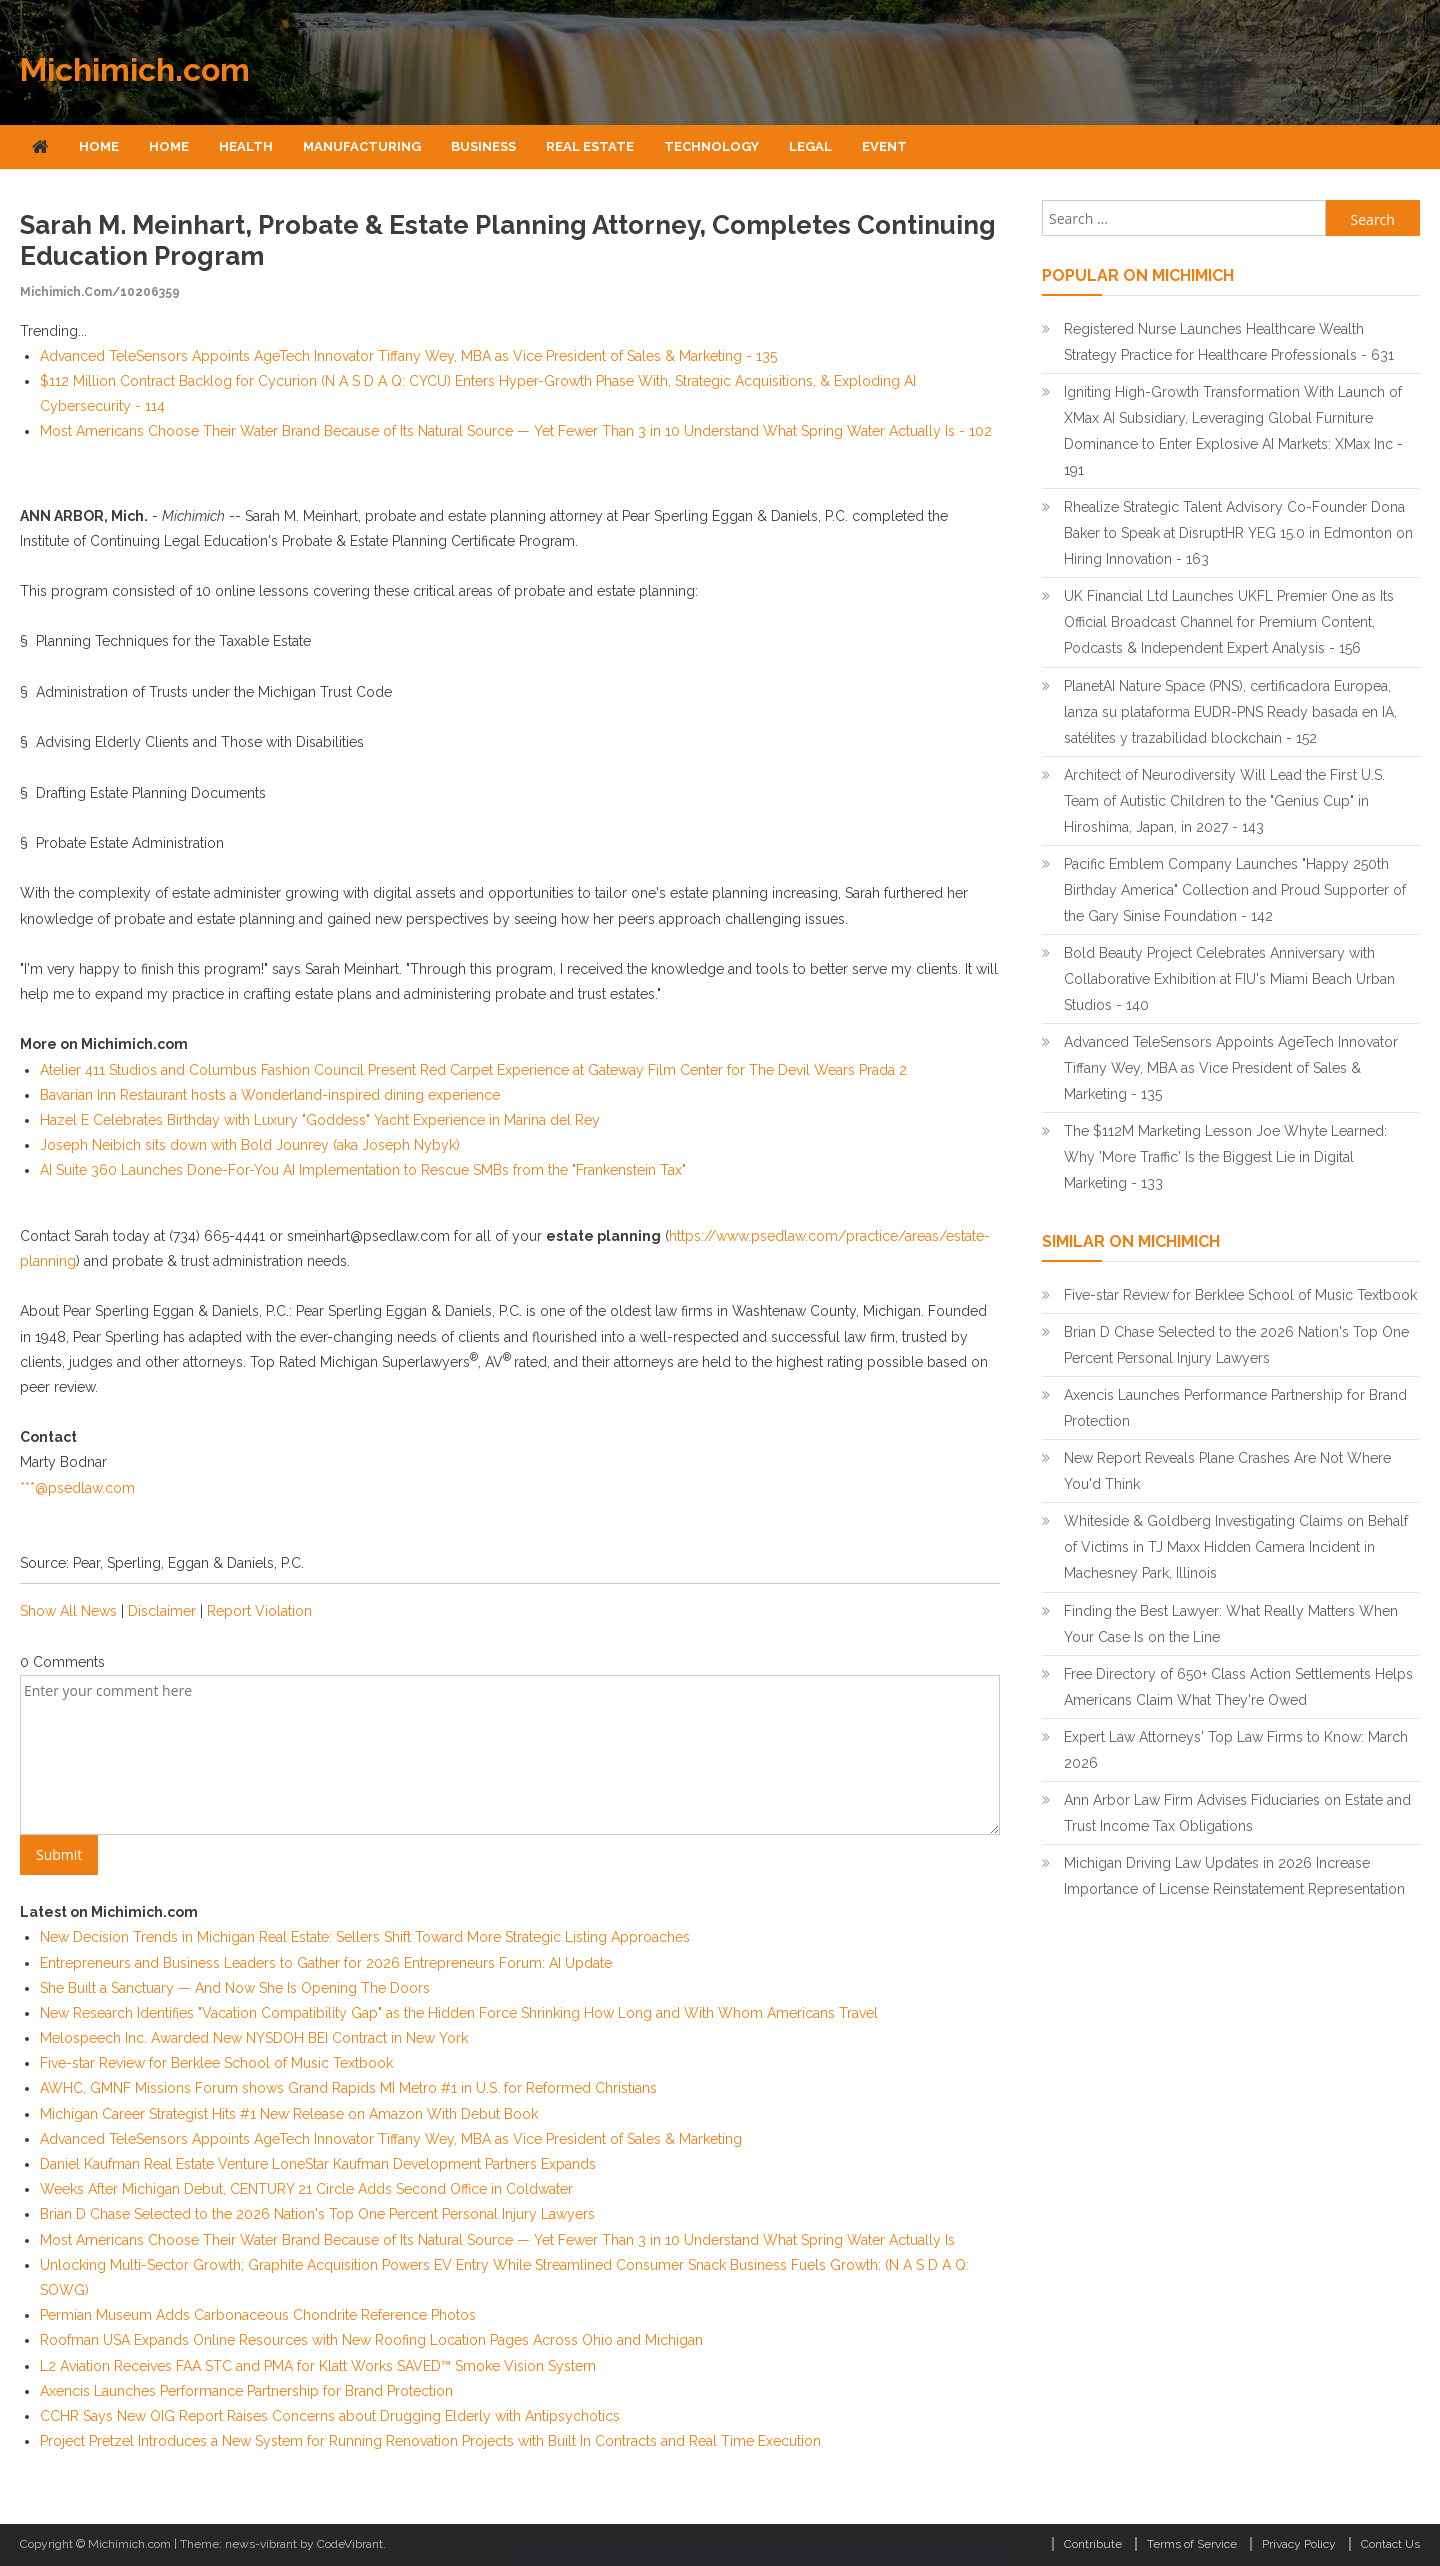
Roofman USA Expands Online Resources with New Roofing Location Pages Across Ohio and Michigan (371, 2340)
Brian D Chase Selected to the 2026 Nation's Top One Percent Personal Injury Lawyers (317, 2214)
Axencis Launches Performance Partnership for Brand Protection (246, 2391)
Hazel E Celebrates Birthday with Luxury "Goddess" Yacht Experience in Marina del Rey (320, 1120)
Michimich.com (135, 69)
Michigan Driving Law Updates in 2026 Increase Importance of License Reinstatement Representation (1234, 1876)
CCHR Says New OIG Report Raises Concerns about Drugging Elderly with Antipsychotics (330, 2416)
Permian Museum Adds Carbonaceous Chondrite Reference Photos (258, 2315)
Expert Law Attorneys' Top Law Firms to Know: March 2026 (1236, 1750)
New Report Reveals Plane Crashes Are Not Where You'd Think (1227, 1471)
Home (99, 146)
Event (884, 146)
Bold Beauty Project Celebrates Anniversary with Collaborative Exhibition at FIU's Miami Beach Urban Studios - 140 (1229, 979)
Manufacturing (362, 146)
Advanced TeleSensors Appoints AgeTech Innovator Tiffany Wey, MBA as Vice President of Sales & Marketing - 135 (408, 356)
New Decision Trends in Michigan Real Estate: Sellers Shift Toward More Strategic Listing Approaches (365, 1937)
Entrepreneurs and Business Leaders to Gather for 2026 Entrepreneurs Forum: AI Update (326, 1963)
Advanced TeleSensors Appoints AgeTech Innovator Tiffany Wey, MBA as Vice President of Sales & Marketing (391, 2139)
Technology (711, 146)
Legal (810, 146)
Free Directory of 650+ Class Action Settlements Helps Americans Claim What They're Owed (1238, 1687)
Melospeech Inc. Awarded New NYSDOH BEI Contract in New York (254, 2038)
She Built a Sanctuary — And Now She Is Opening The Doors (235, 1988)
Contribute (1093, 2544)
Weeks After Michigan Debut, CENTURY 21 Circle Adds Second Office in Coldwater (306, 2189)
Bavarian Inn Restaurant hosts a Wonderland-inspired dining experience (270, 1095)
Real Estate (590, 146)
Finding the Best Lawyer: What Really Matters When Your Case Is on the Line (1231, 1624)
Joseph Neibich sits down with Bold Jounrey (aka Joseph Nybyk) (250, 1145)
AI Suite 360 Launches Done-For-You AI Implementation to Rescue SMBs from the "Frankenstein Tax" (363, 1170)
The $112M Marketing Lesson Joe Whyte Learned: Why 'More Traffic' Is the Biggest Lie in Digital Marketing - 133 (1225, 1157)
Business (483, 146)
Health (246, 146)
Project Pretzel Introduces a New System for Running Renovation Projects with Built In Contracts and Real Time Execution (430, 2441)
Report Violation (259, 1611)
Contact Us (1390, 2544)
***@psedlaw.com (77, 1488)
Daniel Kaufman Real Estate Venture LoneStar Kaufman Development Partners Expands (318, 2164)
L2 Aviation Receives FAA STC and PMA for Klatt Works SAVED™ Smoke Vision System (318, 2366)
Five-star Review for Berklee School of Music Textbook (216, 2063)
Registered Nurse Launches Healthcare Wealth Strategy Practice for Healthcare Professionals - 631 (1229, 342)
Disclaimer (162, 1611)
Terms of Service (1192, 2544)
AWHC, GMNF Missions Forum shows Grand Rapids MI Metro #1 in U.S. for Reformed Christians (348, 2088)
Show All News (68, 1611)
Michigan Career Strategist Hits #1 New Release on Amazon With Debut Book (289, 2114)
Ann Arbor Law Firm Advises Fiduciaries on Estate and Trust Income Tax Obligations (1237, 1813)
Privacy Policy (1299, 2544)
